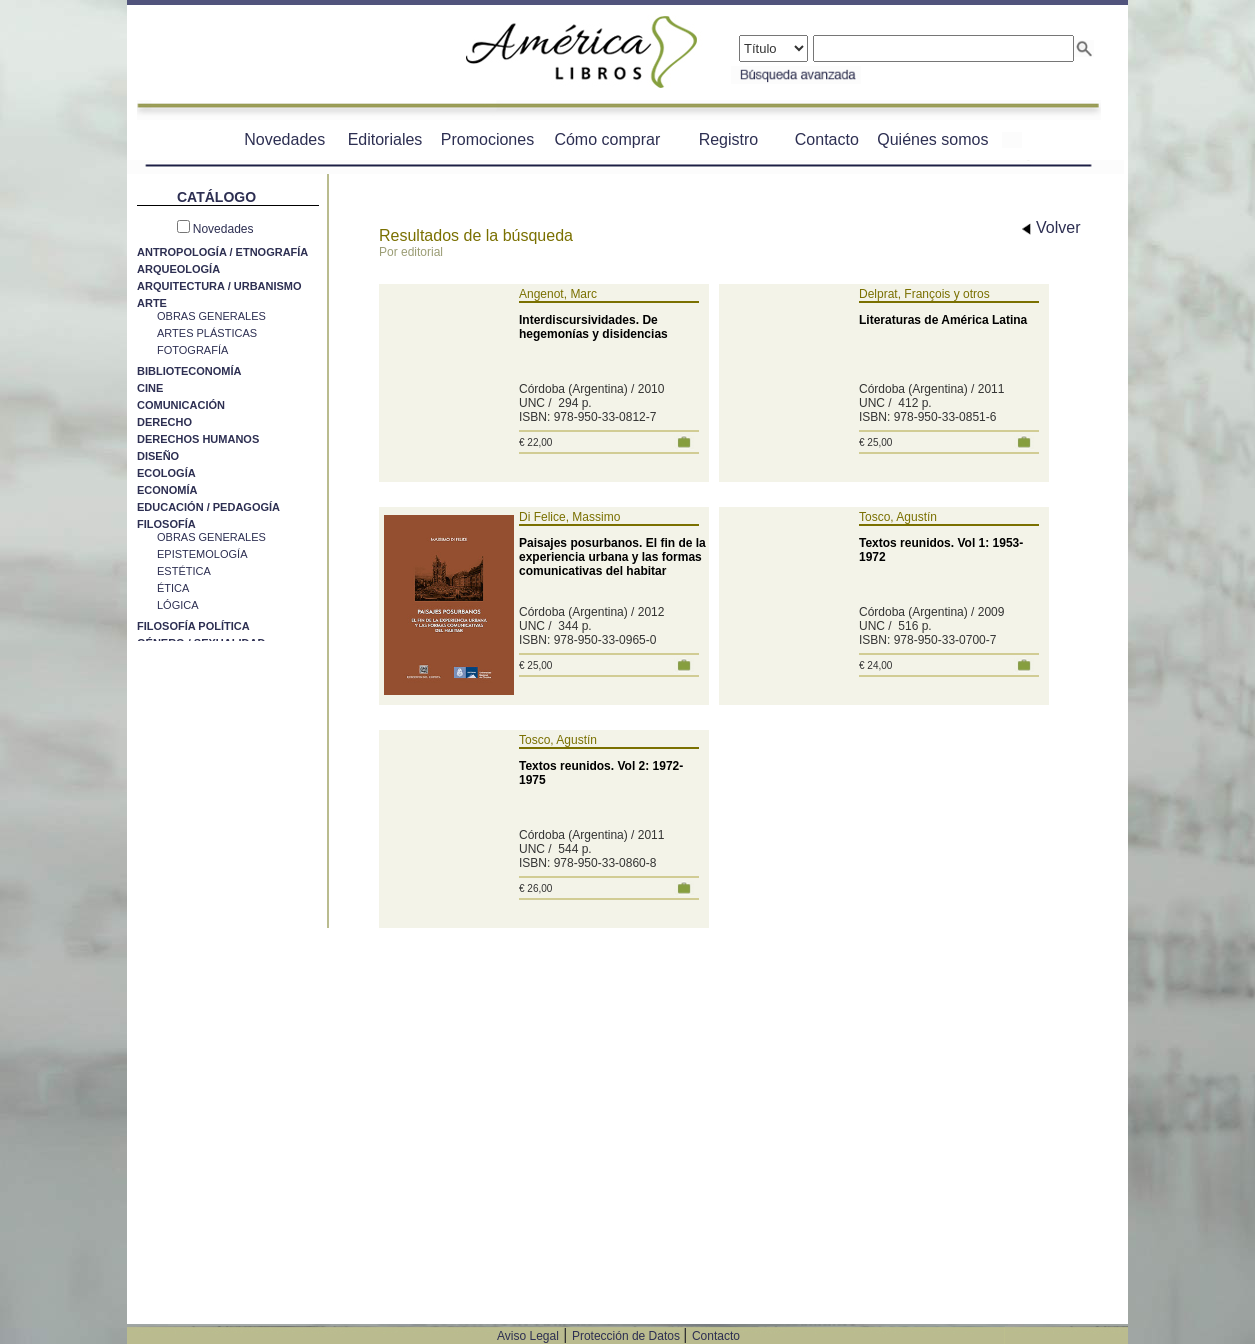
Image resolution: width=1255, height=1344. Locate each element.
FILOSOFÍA (166, 524)
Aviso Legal (528, 1336)
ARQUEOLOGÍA (178, 269)
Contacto (827, 139)
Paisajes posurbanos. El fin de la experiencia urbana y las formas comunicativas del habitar (612, 557)
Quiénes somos (932, 139)
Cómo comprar (607, 139)
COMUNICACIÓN (181, 405)
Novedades (284, 139)
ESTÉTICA (184, 571)
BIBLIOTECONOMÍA (189, 371)
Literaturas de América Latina (943, 320)
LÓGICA (178, 605)
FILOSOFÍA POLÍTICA (193, 626)
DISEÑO (158, 456)
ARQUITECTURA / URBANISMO (219, 286)
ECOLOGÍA (166, 473)
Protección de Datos (627, 1336)
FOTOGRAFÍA (192, 350)
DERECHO (164, 422)
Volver (1051, 227)
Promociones (487, 139)
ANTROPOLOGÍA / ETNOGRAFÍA (222, 252)
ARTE (152, 303)
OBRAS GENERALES (211, 316)
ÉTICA (173, 588)
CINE (150, 388)
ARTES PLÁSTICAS (207, 333)
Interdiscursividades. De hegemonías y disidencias (593, 327)
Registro (729, 139)
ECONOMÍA (167, 490)
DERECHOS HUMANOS (198, 439)
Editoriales (385, 139)
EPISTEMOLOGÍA (202, 554)
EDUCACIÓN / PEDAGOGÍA (208, 507)
